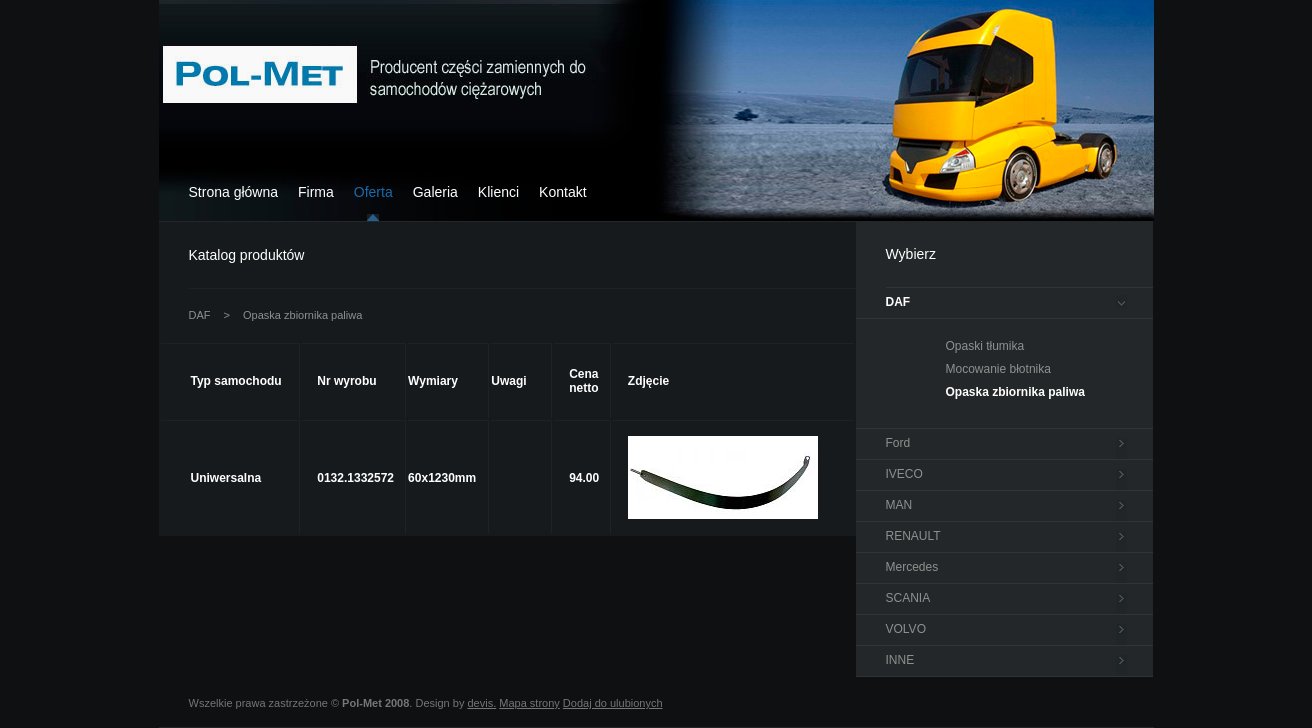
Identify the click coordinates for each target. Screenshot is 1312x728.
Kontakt (562, 192)
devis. (481, 703)
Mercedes (912, 567)
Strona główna (234, 192)
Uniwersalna (226, 478)
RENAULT (913, 536)
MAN (899, 505)
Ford (898, 443)
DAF (200, 315)
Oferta (373, 192)
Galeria (435, 192)
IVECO (904, 474)
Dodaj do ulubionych (613, 703)
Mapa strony (529, 703)
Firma (316, 192)
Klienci (498, 192)
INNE (900, 660)
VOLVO (906, 629)
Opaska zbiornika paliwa (302, 315)
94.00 (584, 478)
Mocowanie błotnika (998, 369)
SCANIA (908, 598)
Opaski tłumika (985, 346)
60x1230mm (442, 478)
